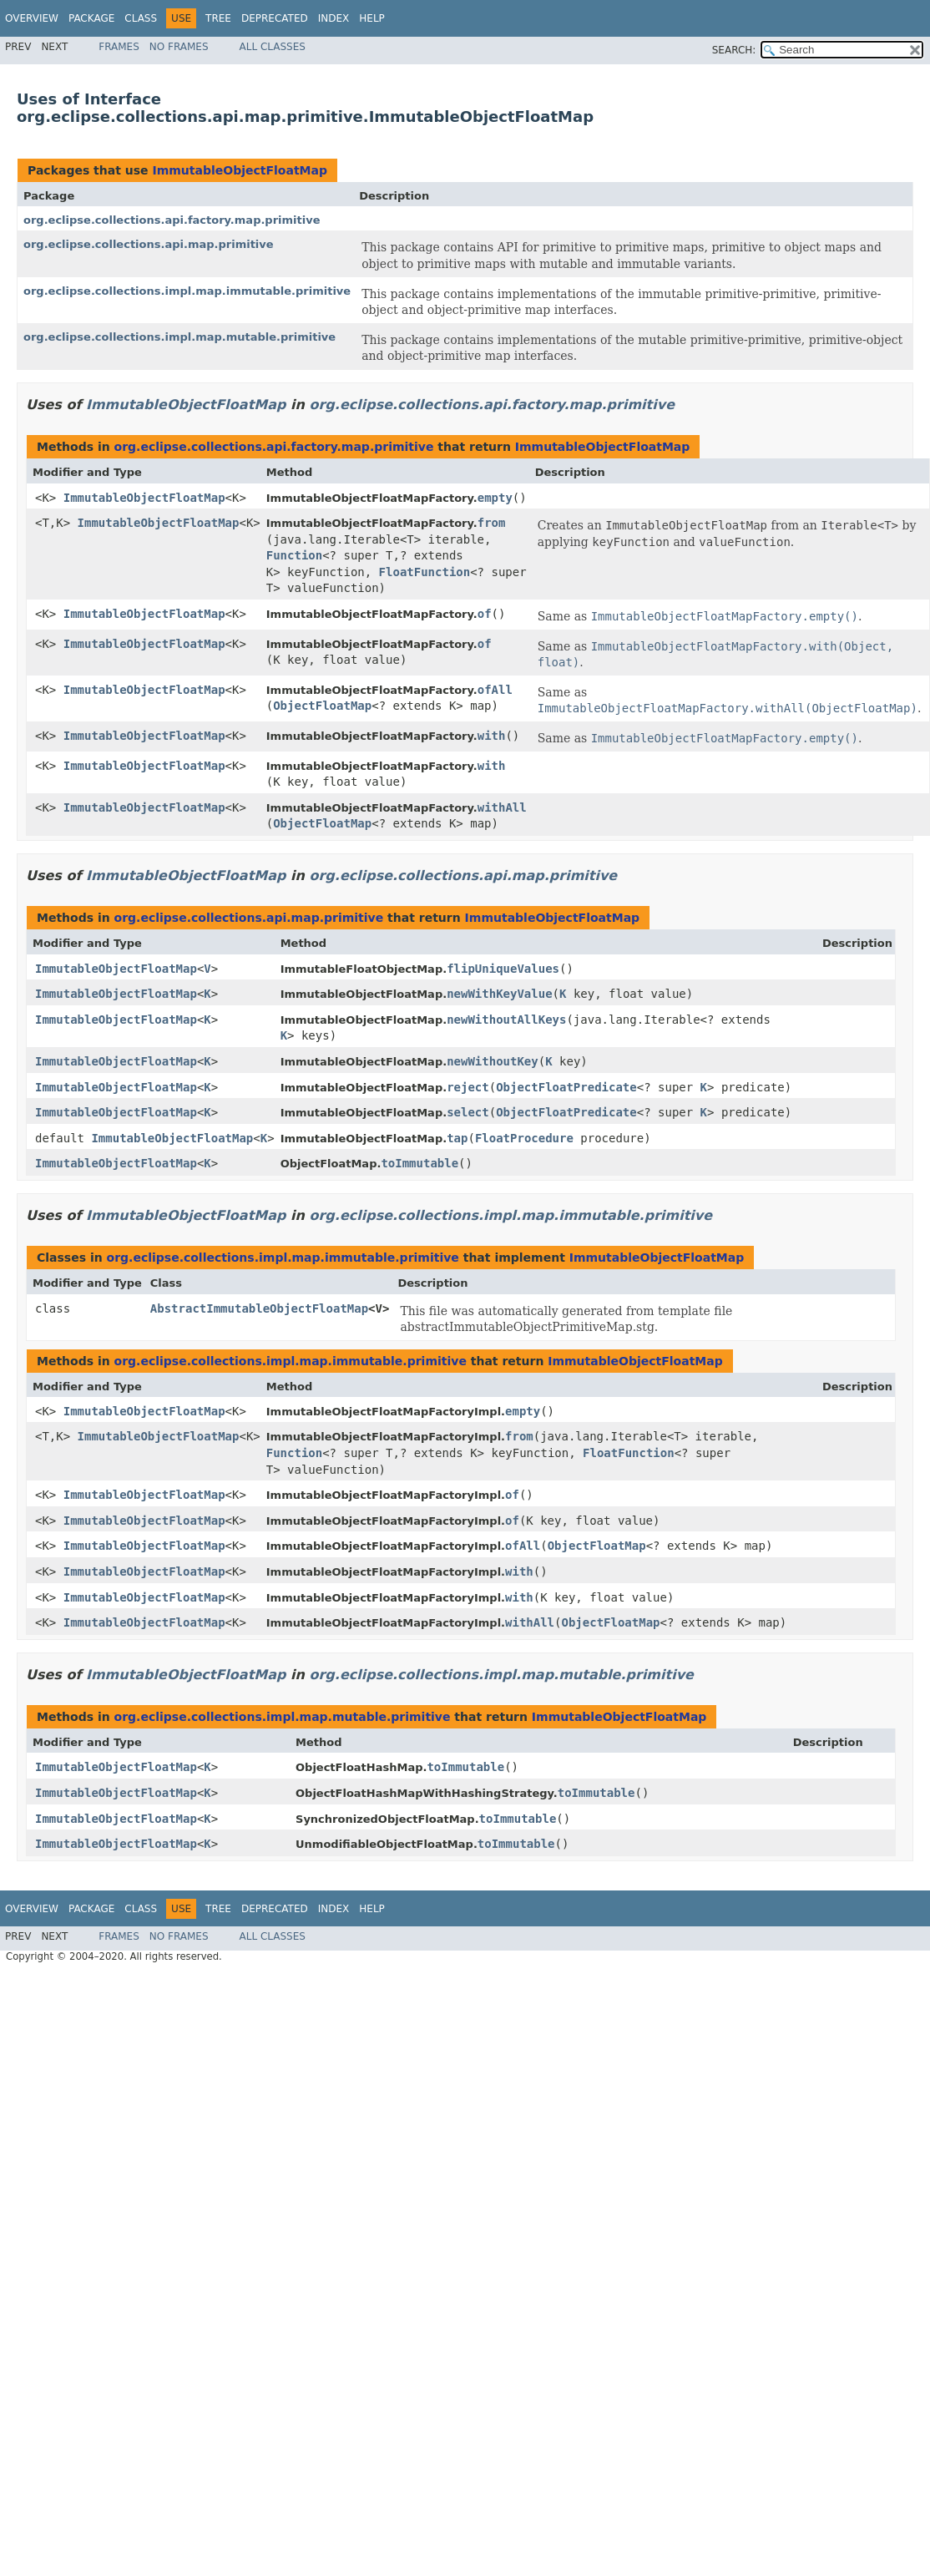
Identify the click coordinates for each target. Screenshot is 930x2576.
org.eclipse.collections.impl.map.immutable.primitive (187, 291)
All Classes (273, 47)
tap (457, 1138)
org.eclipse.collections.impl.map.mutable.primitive (179, 337)
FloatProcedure (524, 1138)
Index (334, 18)
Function (294, 555)
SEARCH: (734, 50)
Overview (31, 18)
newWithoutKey (492, 1061)
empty (495, 497)
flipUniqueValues (503, 968)
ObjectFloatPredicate (566, 1087)
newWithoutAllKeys (506, 1019)
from (492, 522)
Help (372, 18)
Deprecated (274, 18)
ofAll (495, 689)
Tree (218, 18)
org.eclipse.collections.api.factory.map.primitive (172, 220)
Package (91, 18)
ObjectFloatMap (322, 705)
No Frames (179, 47)
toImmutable (419, 1163)
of (485, 613)
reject (468, 1087)
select (468, 1112)
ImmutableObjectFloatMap (239, 170)
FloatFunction (425, 572)
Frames (119, 47)
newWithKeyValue (499, 993)
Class (140, 18)
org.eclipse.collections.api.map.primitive (148, 244)
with (492, 735)
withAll (502, 807)
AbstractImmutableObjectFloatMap (259, 1308)
